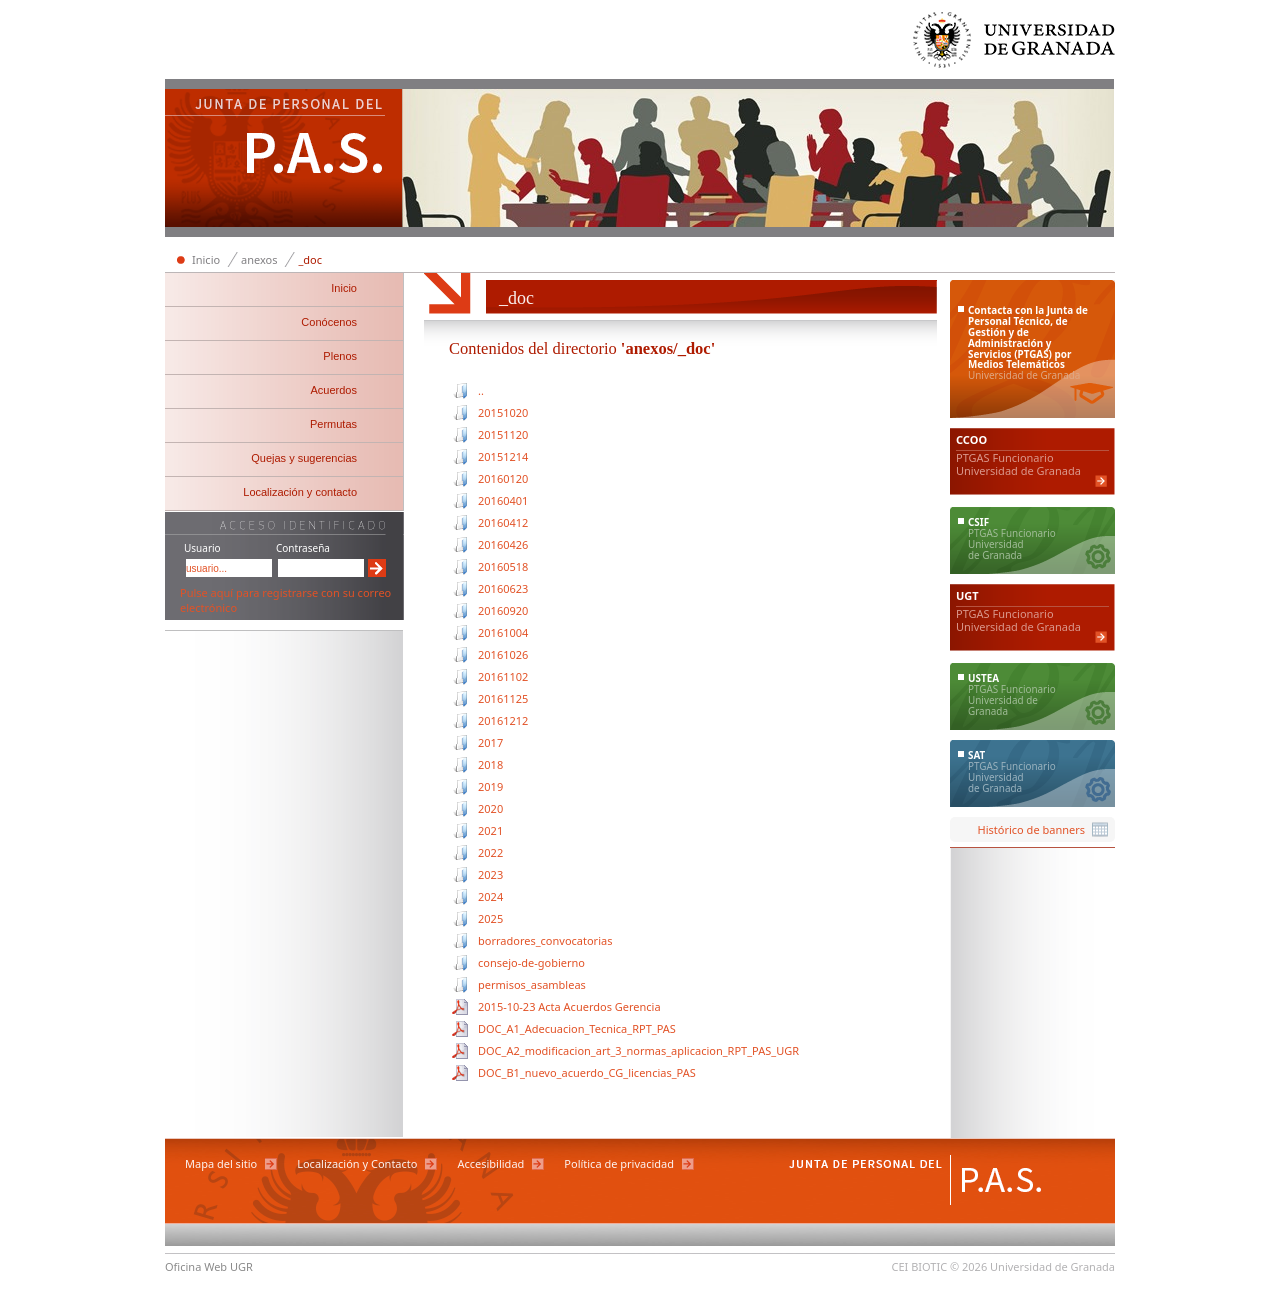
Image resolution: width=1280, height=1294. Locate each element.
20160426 (503, 544)
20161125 (503, 698)
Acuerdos (334, 390)
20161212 (503, 720)
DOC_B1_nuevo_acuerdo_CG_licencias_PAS (587, 1072)
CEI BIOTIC (920, 1266)
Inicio (206, 259)
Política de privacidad (619, 1163)
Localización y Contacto (357, 1163)
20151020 (503, 412)
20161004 (503, 632)
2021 (490, 830)
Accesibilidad (490, 1163)
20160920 (503, 610)
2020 (490, 808)
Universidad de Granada (1015, 44)
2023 (490, 874)
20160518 (503, 566)
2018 (490, 764)
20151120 (503, 434)
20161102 (503, 676)
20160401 (503, 500)
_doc (310, 259)
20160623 (503, 588)
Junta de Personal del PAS (284, 160)
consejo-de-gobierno (531, 962)
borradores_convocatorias (545, 940)
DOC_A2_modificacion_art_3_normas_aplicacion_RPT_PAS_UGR (638, 1050)
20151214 (503, 456)
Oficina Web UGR (209, 1266)
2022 (490, 852)
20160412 (503, 522)
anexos (259, 259)
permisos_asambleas (532, 984)
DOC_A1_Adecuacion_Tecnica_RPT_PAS (577, 1028)
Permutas (333, 424)
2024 (490, 896)
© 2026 (968, 1266)
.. (481, 390)
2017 (490, 742)
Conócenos (329, 322)
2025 (490, 918)
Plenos (340, 356)
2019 (490, 786)
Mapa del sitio (221, 1163)
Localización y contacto (300, 492)
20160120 (503, 478)
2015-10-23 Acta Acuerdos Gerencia (569, 1006)
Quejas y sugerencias (304, 458)
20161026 (503, 654)
